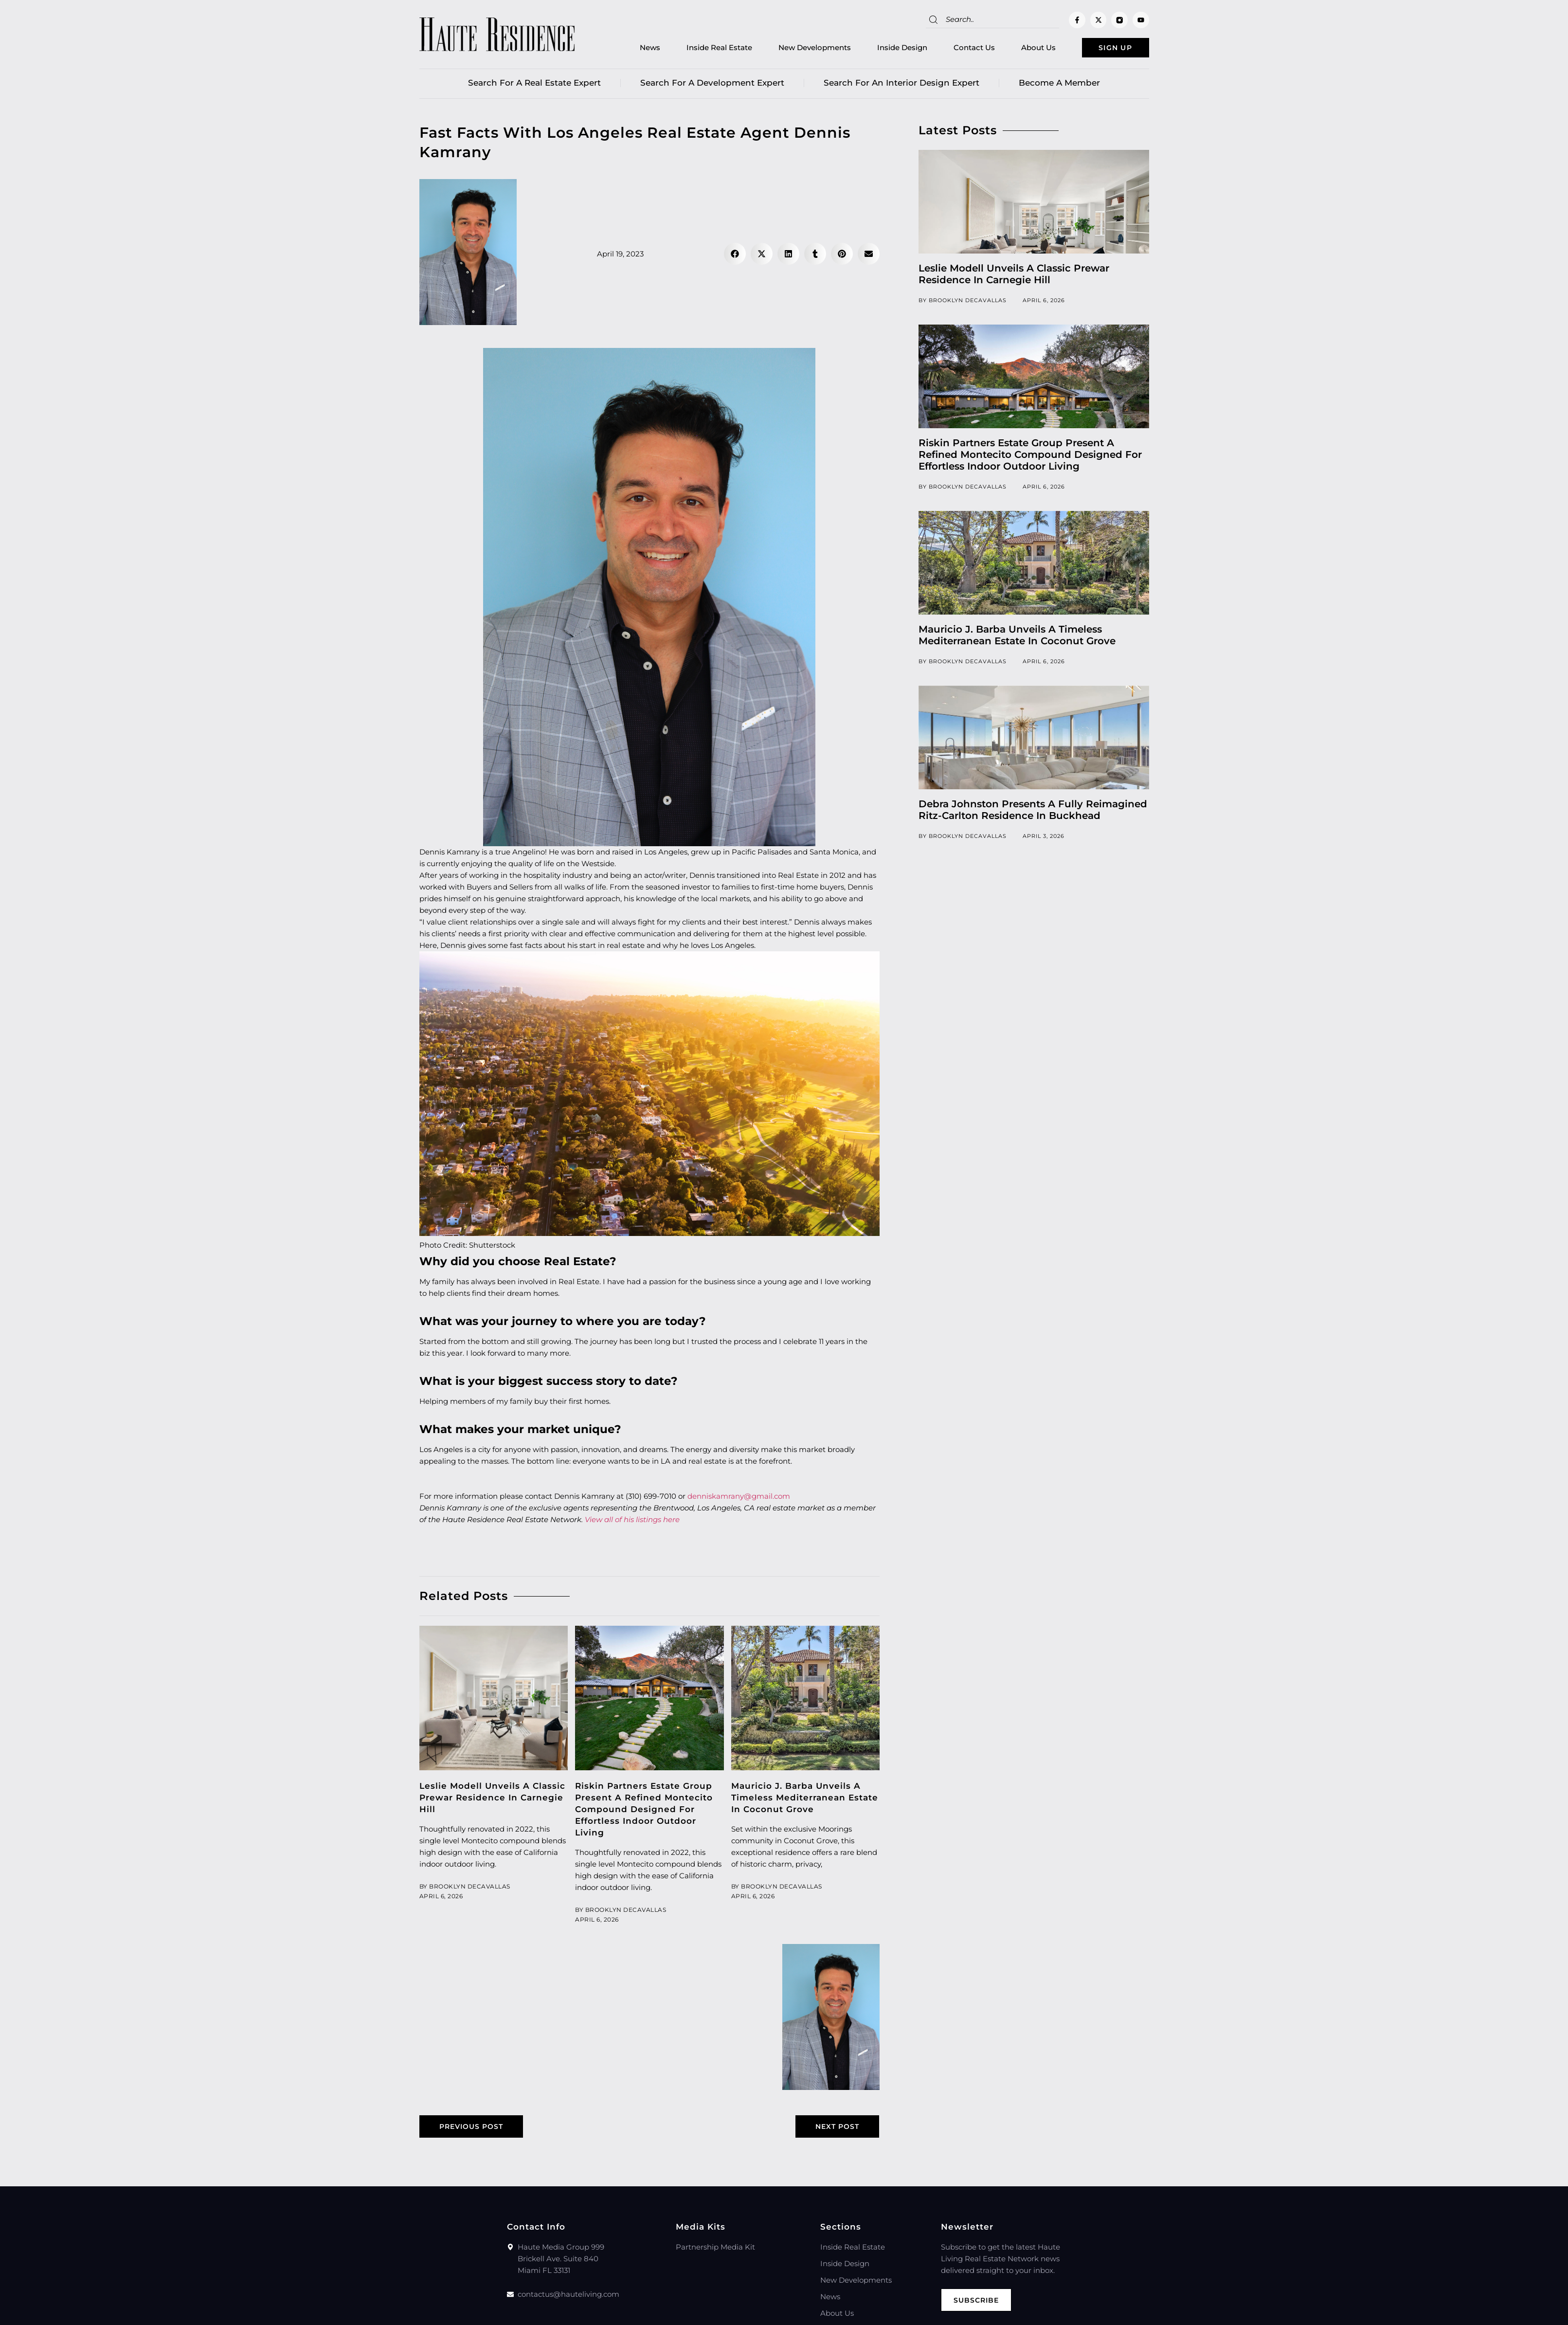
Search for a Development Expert (712, 85)
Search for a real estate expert (534, 85)
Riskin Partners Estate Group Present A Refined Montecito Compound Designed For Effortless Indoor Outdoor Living (644, 1811)
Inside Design (886, 49)
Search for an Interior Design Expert (901, 85)
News (634, 49)
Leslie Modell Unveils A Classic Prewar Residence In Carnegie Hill (492, 1799)
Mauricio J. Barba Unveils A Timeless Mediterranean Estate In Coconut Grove (804, 1799)
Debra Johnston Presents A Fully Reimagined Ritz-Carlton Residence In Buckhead (1033, 812)
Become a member (1059, 85)
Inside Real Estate (703, 49)
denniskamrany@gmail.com (738, 1498)
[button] (735, 256)
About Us (1022, 49)
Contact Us (958, 49)
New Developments (798, 49)
